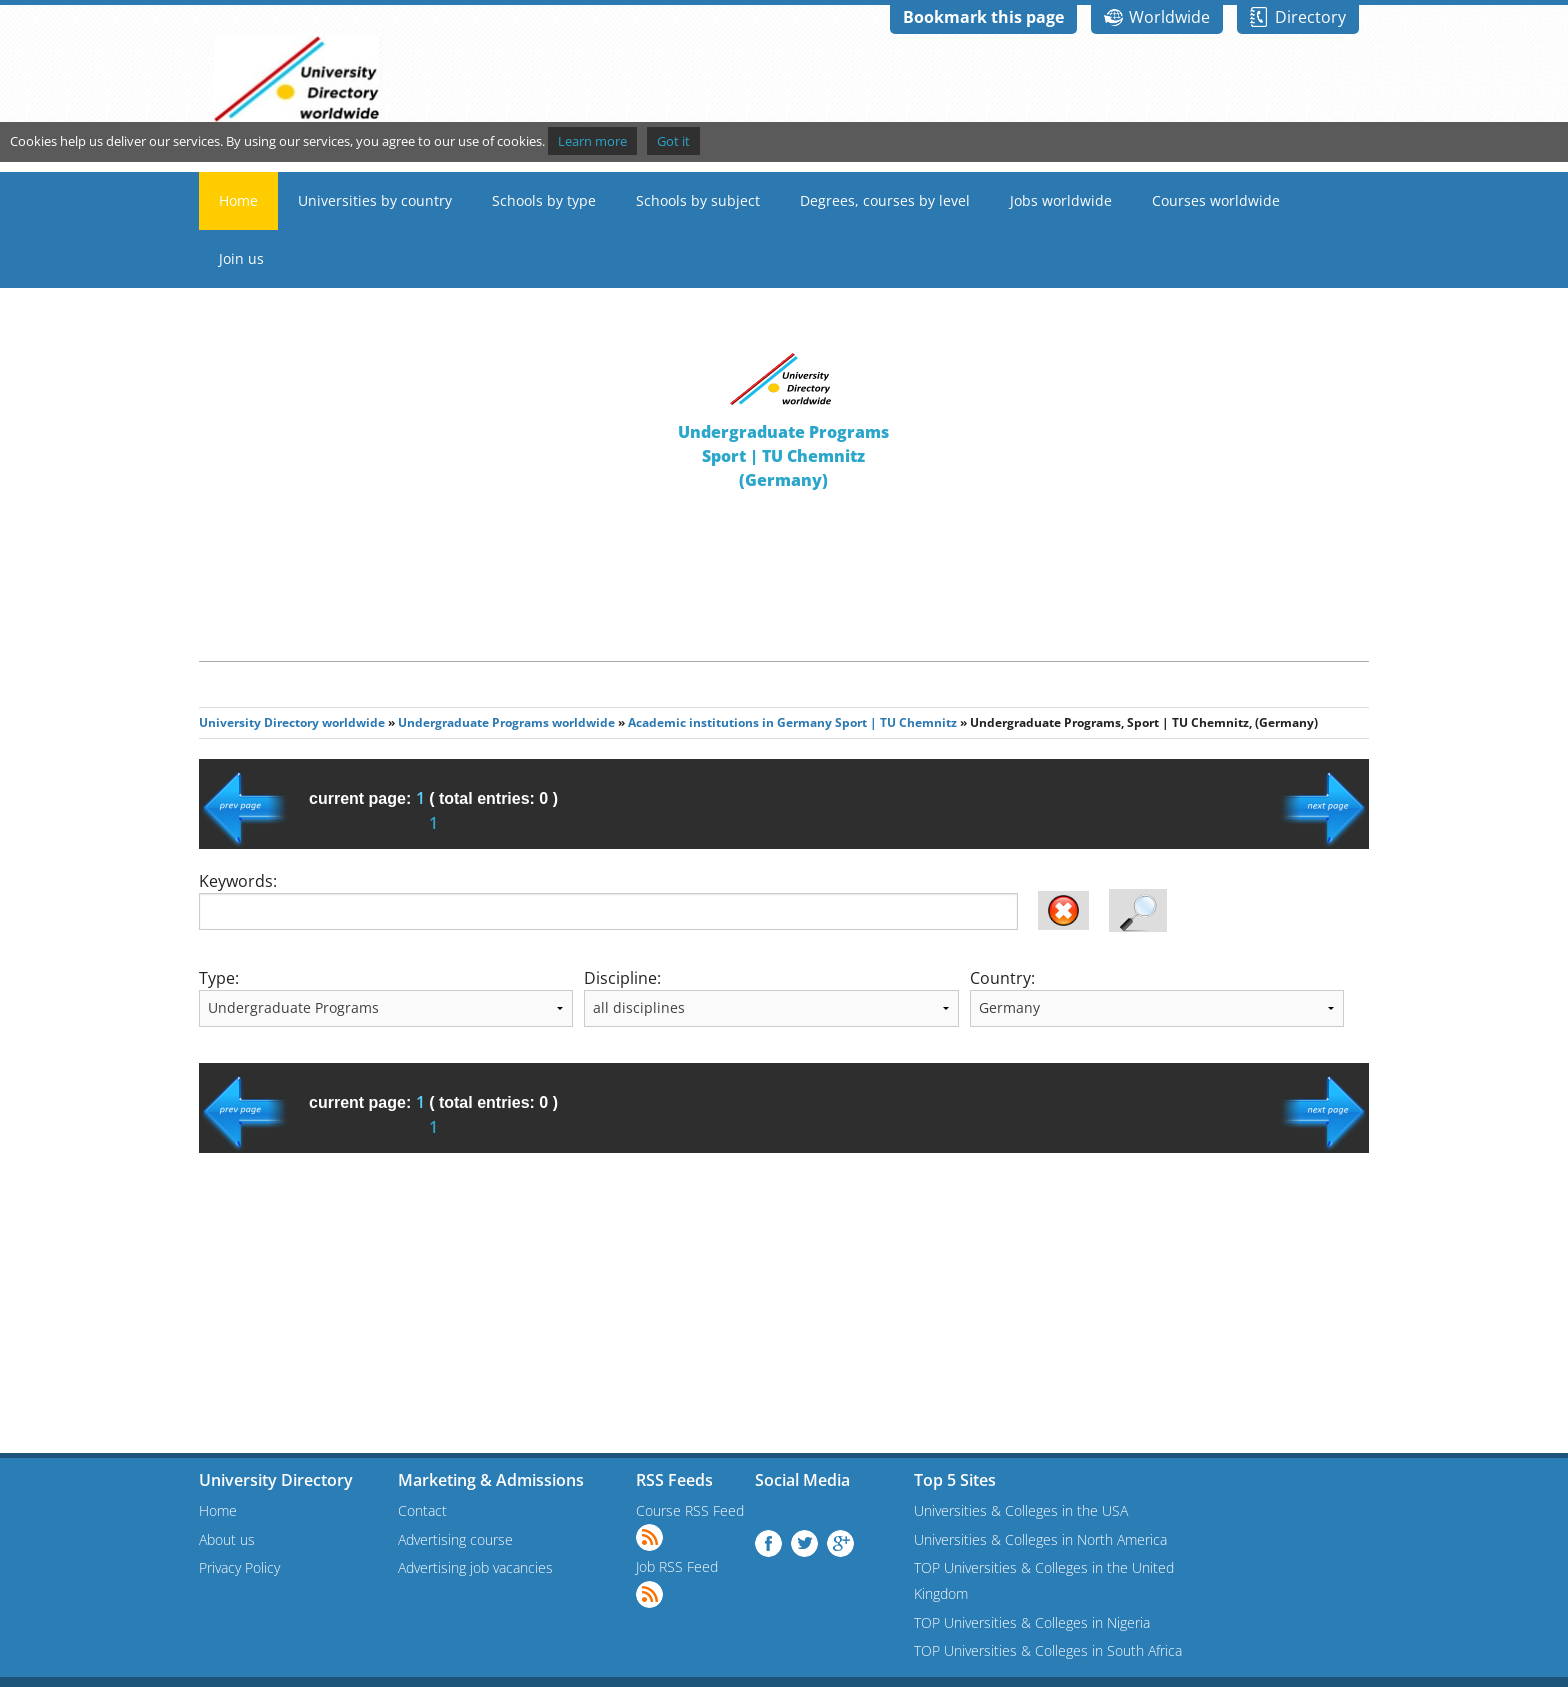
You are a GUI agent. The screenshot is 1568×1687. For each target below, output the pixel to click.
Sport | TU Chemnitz (896, 722)
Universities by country (375, 200)
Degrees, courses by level (885, 200)
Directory (1310, 17)
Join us (241, 258)
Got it (673, 141)
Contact (422, 1510)
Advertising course (455, 1539)
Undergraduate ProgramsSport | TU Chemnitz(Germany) (783, 456)
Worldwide (1169, 17)
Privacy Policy (239, 1567)
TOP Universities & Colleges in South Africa (1048, 1650)
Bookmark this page (983, 17)
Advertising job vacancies (475, 1567)
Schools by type (544, 200)
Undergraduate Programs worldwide (506, 722)
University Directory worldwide (292, 722)
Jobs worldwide (1061, 200)
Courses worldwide (1216, 200)
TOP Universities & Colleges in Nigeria (1032, 1622)
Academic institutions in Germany (730, 722)
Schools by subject (698, 200)
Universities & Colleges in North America (1040, 1539)
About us (227, 1539)
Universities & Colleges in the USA (1021, 1510)
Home (238, 200)
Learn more (592, 141)
